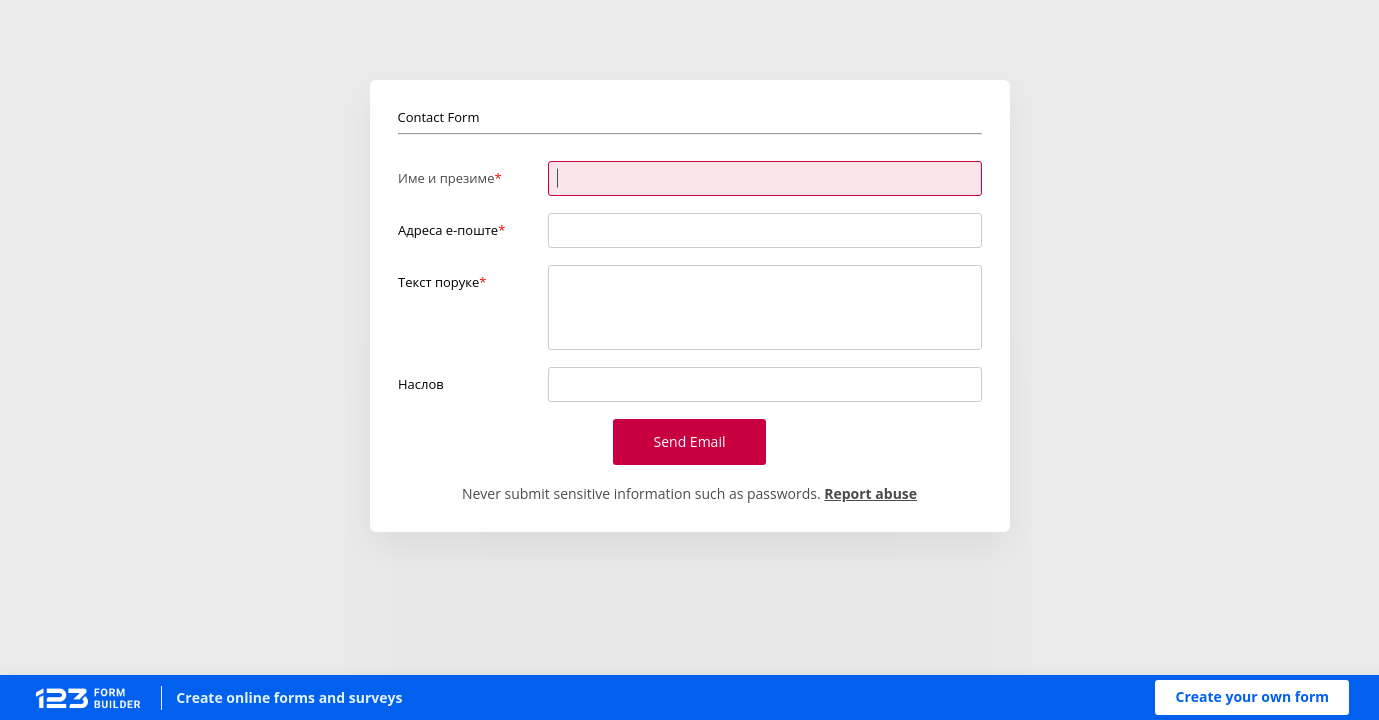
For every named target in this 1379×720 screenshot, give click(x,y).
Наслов (421, 384)
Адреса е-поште (448, 230)
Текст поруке (438, 282)
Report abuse (870, 493)
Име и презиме (446, 178)
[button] (1252, 697)
